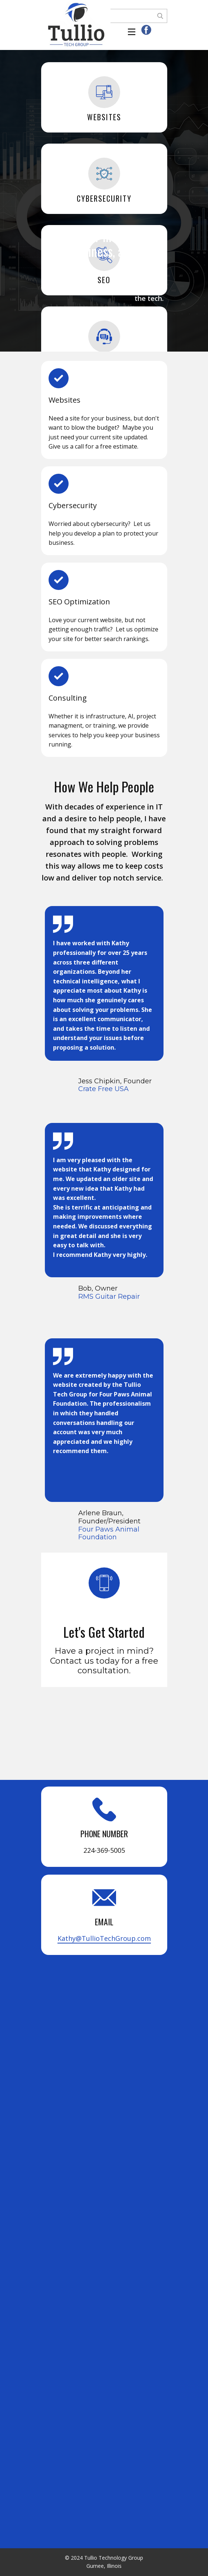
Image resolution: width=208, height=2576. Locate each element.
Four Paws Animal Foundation (108, 1533)
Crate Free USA (103, 1089)
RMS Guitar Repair (109, 1296)
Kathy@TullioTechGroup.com (104, 1938)
